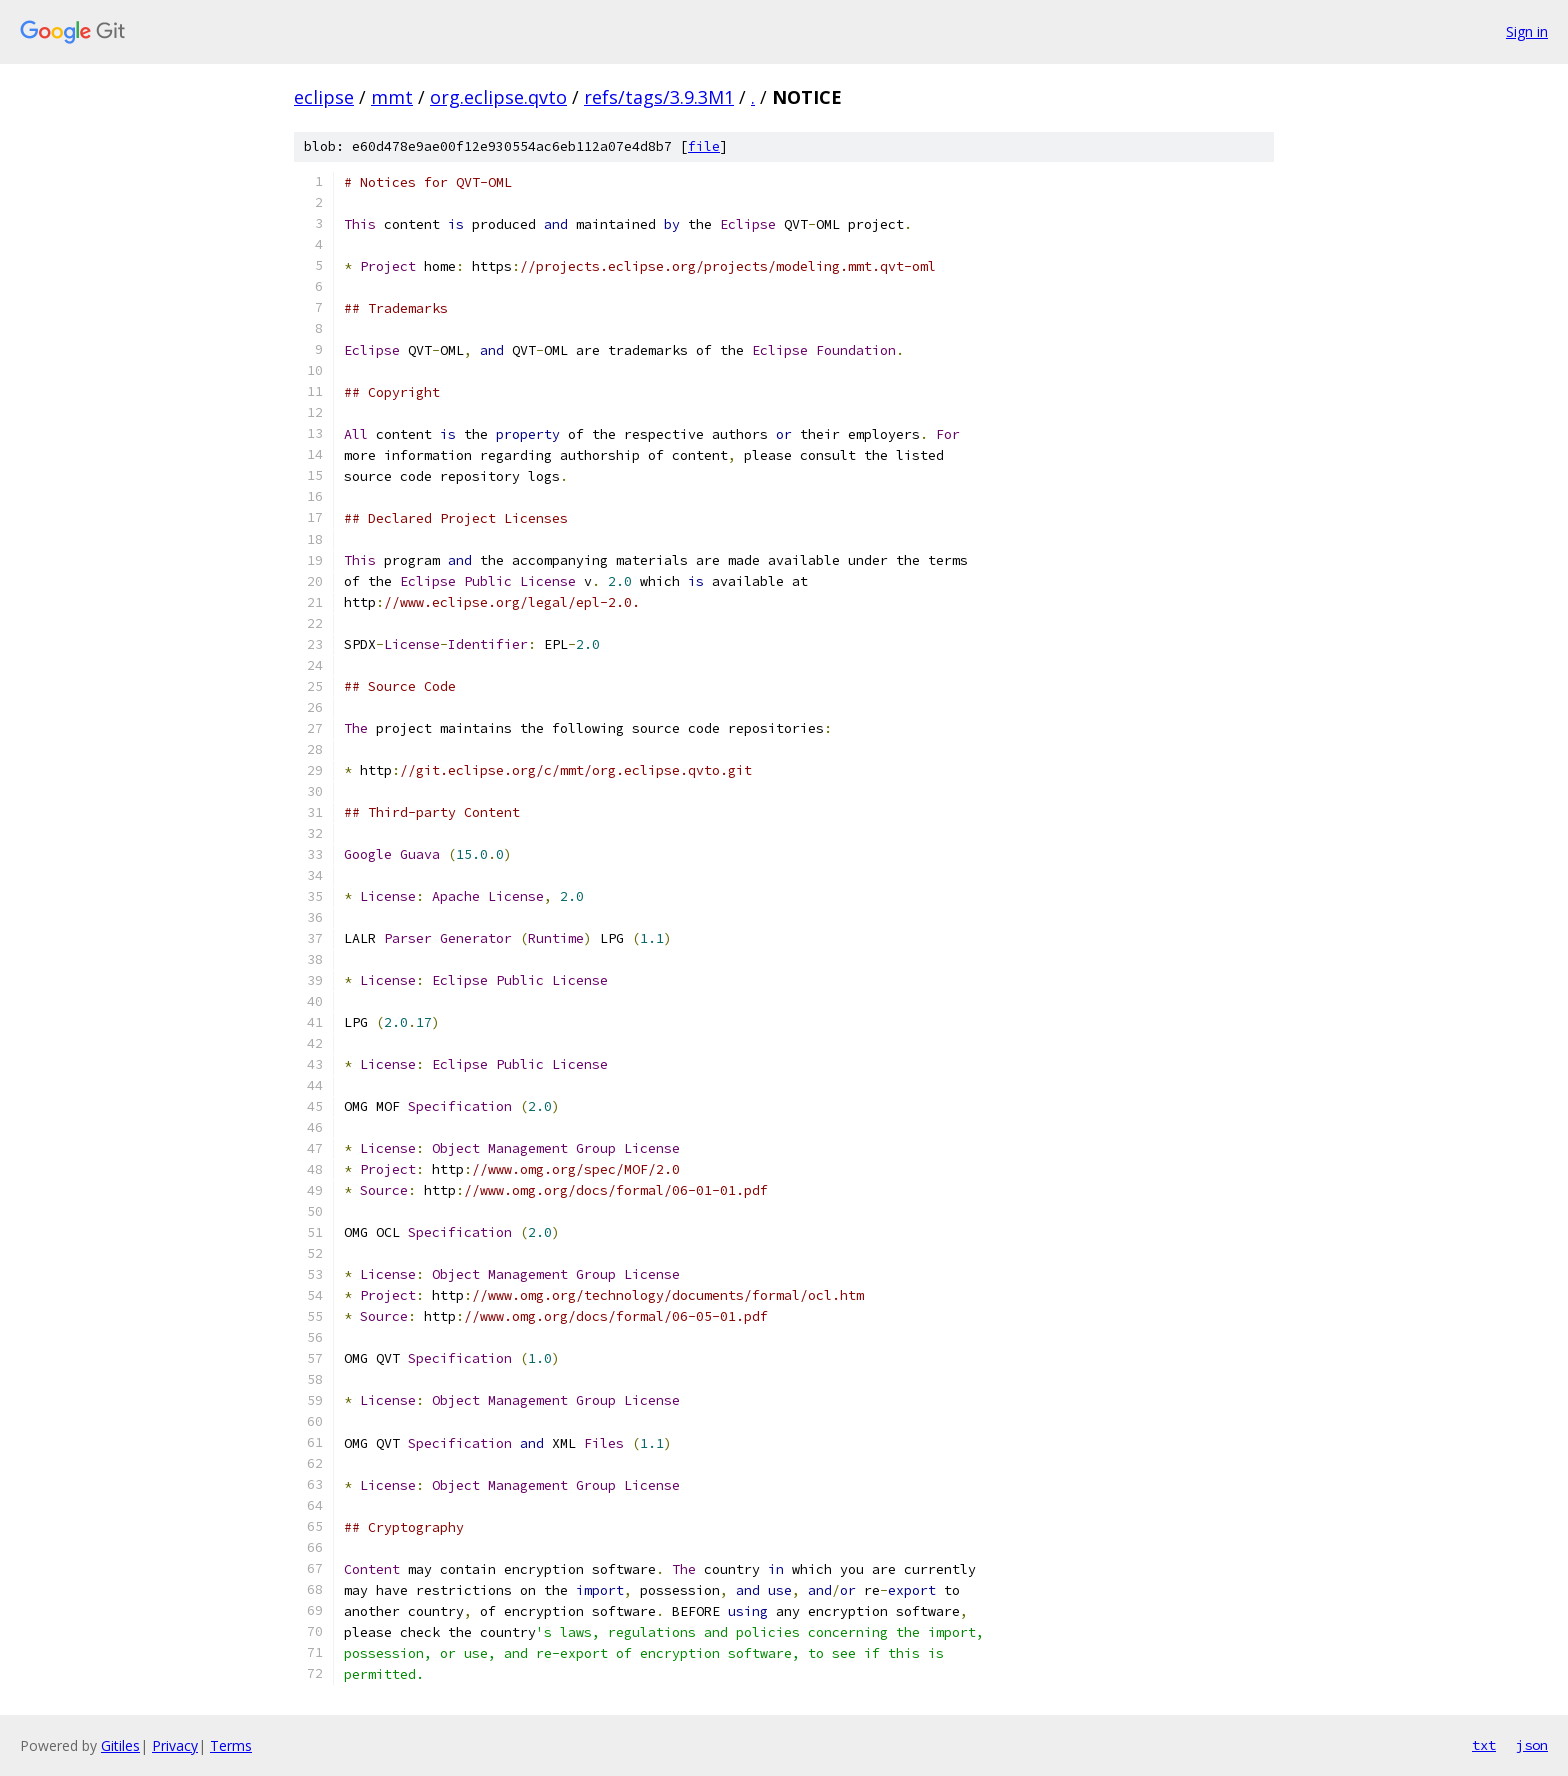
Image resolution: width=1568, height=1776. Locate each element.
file (704, 146)
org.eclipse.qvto (498, 97)
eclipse (324, 97)
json (1532, 1745)
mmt (392, 97)
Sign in (1527, 31)
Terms (231, 1745)
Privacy (175, 1745)
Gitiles (120, 1745)
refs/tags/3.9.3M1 (659, 97)
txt (1484, 1745)
